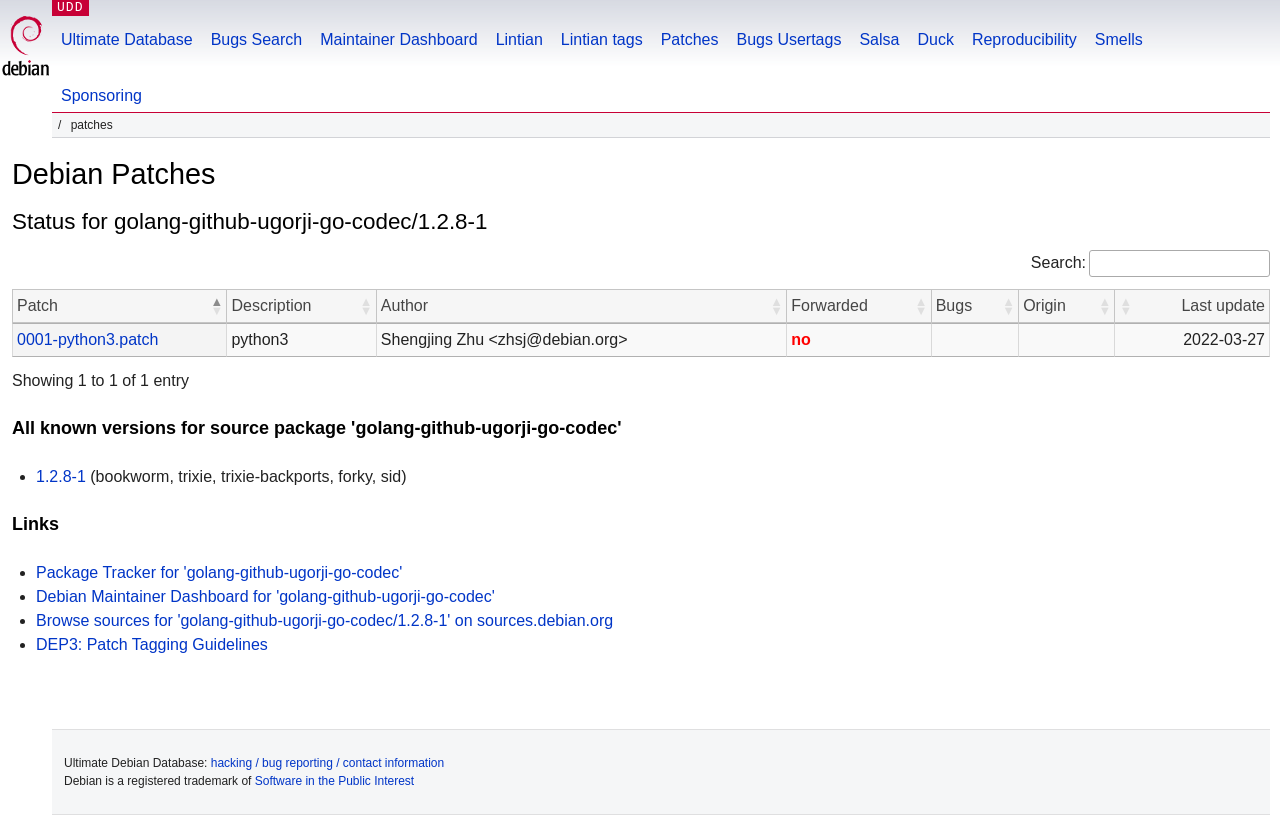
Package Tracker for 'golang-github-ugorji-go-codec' (219, 572)
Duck (935, 39)
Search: (1058, 262)
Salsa (879, 39)
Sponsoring (101, 95)
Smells (1119, 39)
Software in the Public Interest (334, 781)
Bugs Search (257, 39)
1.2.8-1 (61, 476)
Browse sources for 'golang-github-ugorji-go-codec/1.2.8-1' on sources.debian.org (324, 620)
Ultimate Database (127, 39)
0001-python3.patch (87, 339)
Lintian (519, 39)
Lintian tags (602, 39)
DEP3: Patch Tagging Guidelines (152, 644)
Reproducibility (1024, 39)
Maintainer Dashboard (398, 39)
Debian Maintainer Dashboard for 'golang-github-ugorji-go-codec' (265, 596)
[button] (216, 306)
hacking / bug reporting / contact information (327, 763)
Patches (690, 39)
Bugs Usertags (788, 39)
